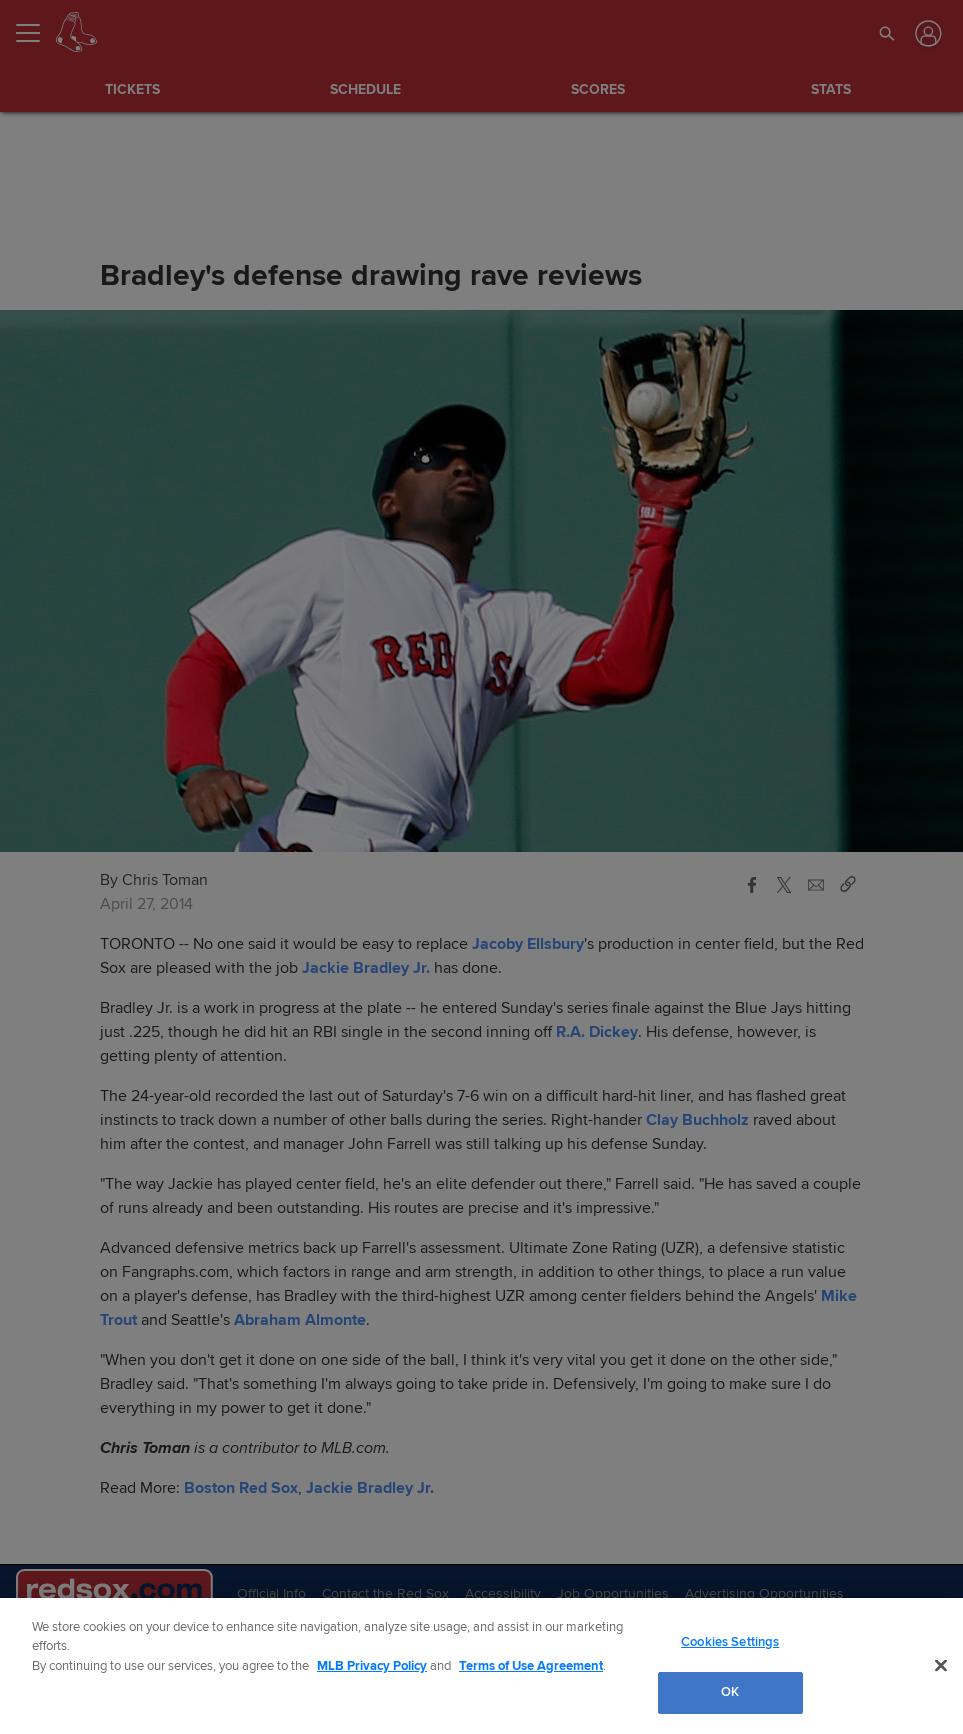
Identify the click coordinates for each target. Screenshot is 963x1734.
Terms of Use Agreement (531, 1666)
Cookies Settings (730, 1642)
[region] (481, 1666)
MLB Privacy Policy (372, 1666)
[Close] (941, 1665)
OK (730, 1692)
